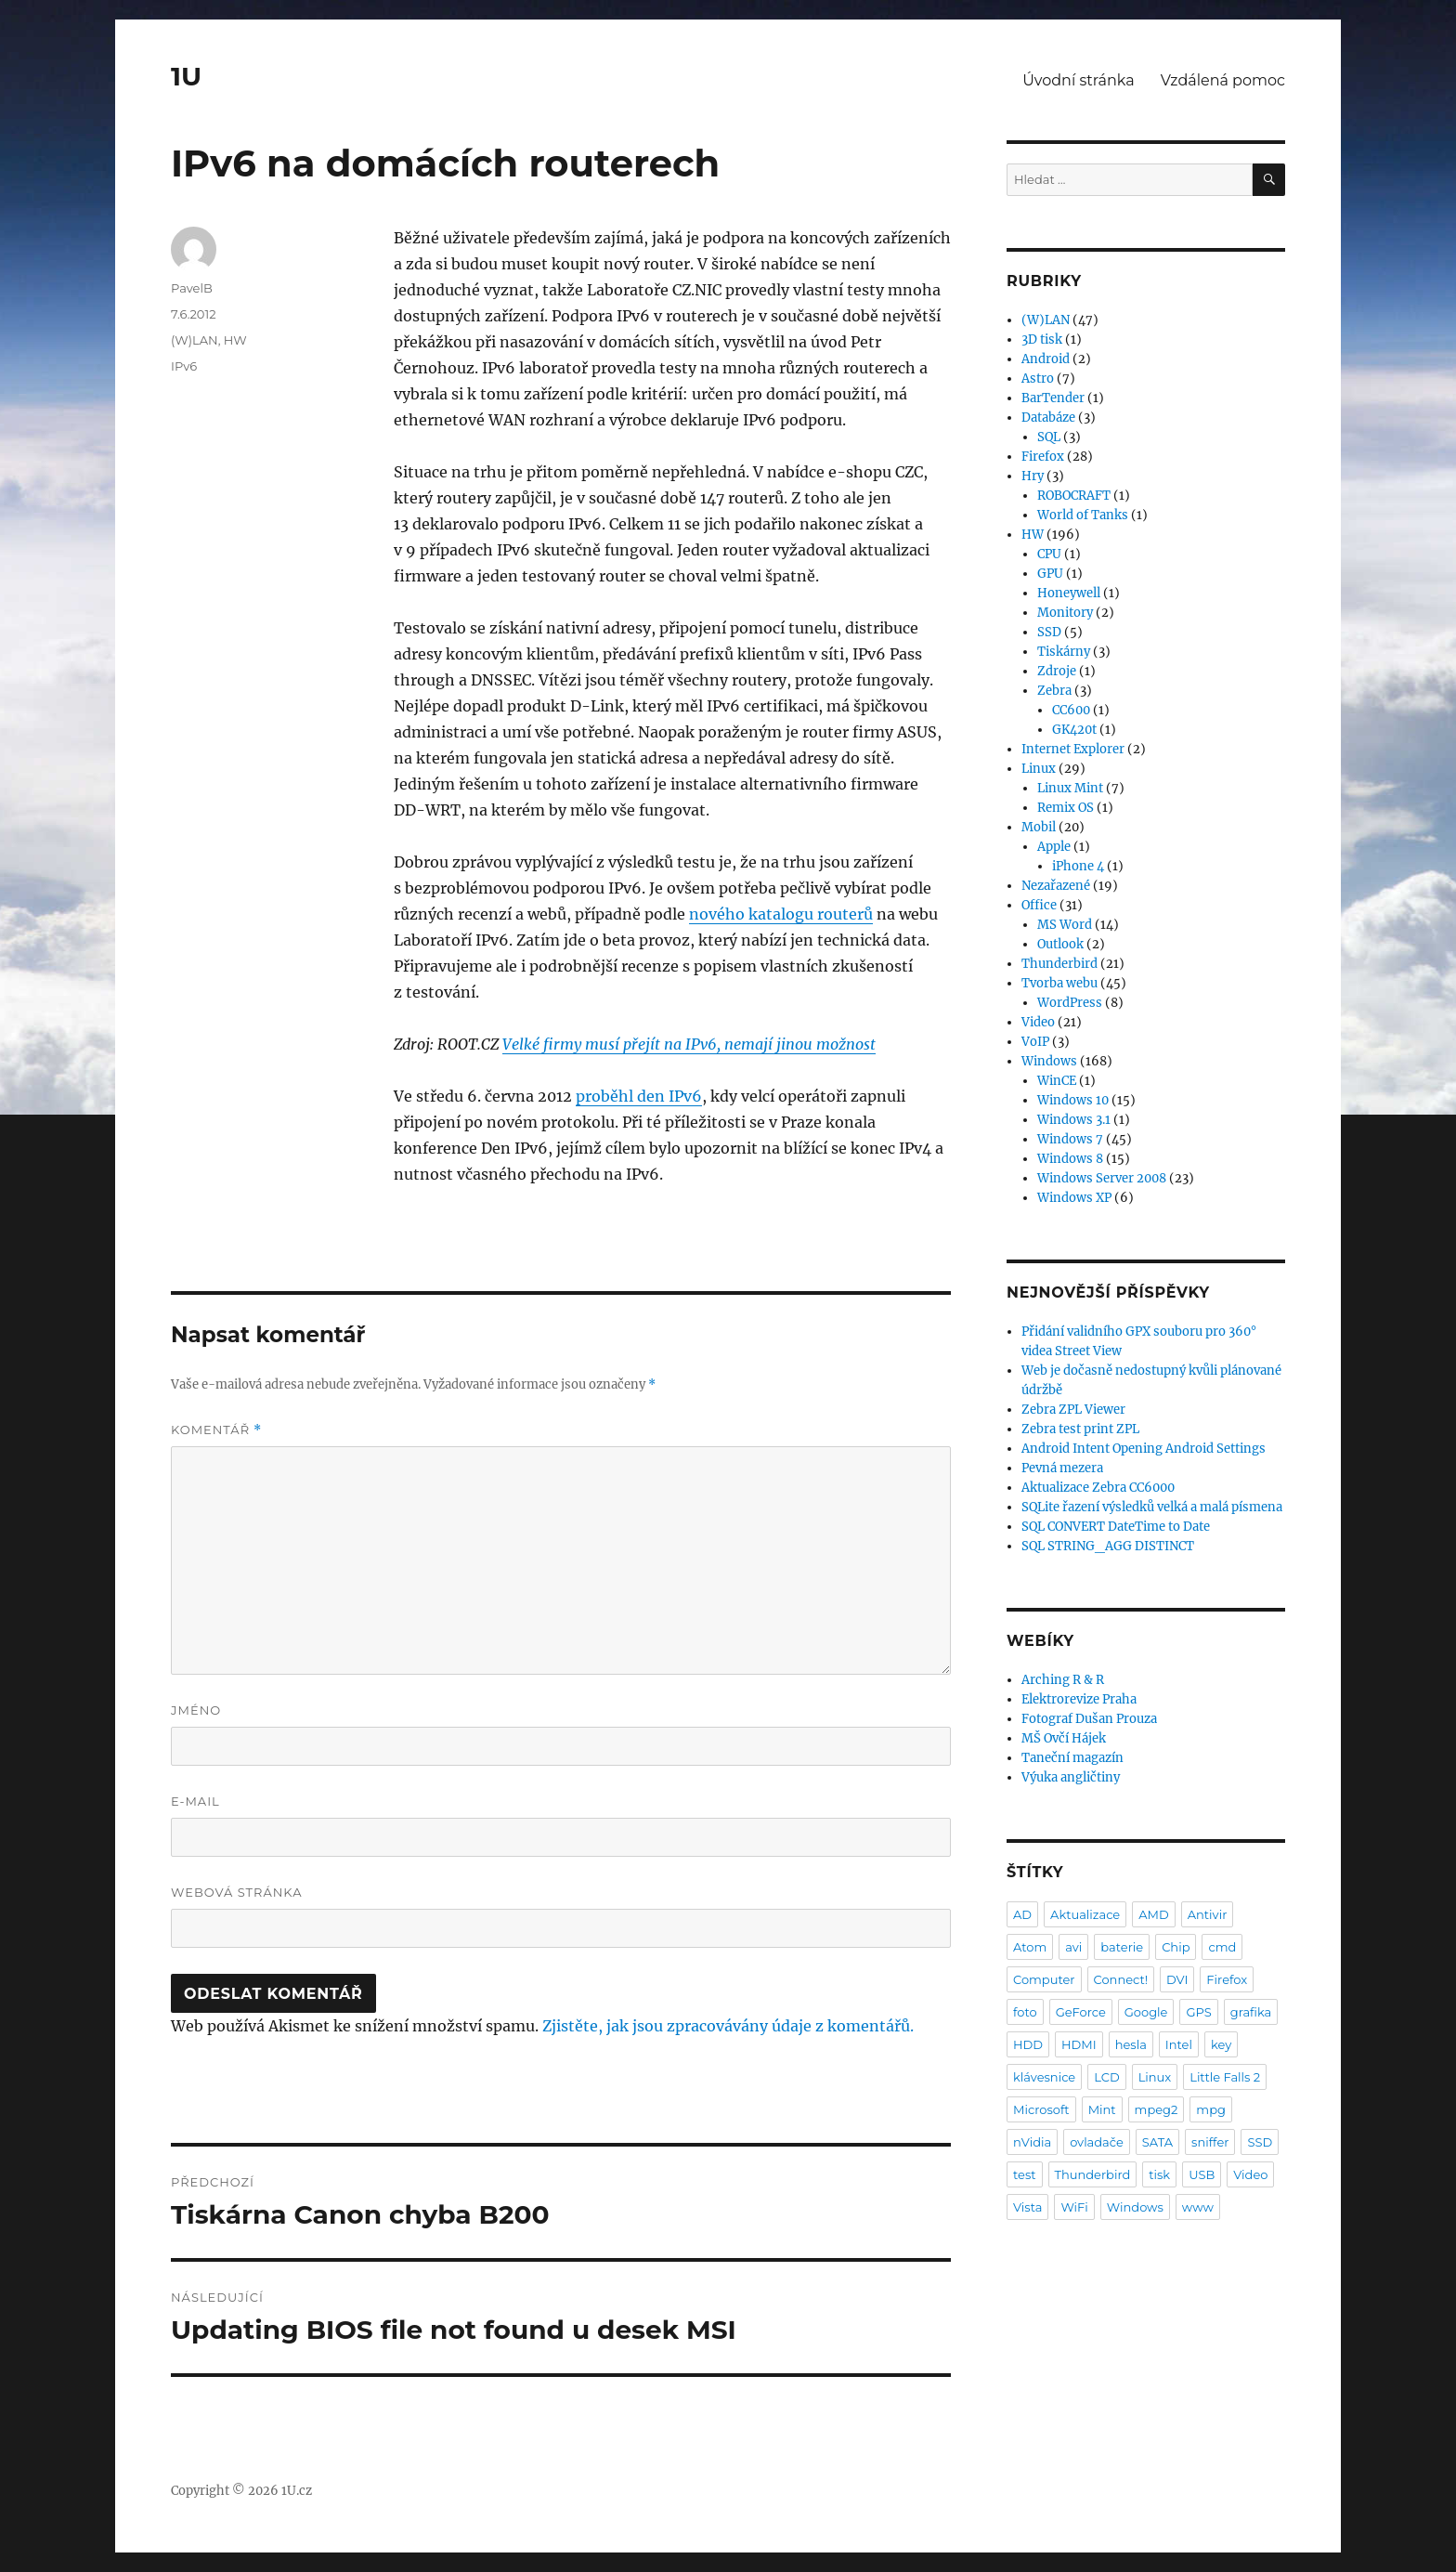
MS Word (1064, 925)
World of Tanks (1082, 515)
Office (1039, 905)
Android (1045, 359)
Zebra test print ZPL (1080, 1429)
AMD (1153, 1914)
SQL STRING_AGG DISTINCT (1107, 1546)
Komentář (216, 1430)
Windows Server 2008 (1101, 1178)
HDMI (1079, 2044)
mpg (1211, 2109)
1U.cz (296, 2491)
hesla (1131, 2044)
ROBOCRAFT (1074, 495)
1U (186, 76)
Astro (1037, 378)
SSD (1049, 632)
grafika (1251, 2011)
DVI (1177, 1979)
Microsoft (1041, 2109)
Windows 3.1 (1074, 1120)
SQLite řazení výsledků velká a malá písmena (1151, 1507)
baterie (1121, 1946)
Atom (1029, 1946)
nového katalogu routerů (781, 914)
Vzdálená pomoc (1223, 80)
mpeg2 (1156, 2109)
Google (1146, 2011)
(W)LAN (194, 340)
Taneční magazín (1072, 1758)
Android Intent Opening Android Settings (1143, 1448)
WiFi (1073, 2207)
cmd (1222, 1946)
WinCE (1056, 1081)
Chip (1176, 1946)
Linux (1038, 769)
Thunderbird (1059, 964)
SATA (1157, 2142)
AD (1022, 1914)
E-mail (195, 1801)
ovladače (1097, 2142)
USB (1202, 2174)
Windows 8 (1070, 1159)
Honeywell (1068, 593)
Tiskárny (1063, 651)
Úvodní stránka (1078, 80)
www (1198, 2207)
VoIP (1035, 1042)
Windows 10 (1073, 1100)
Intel (1178, 2044)
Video (1038, 1022)
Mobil (1038, 827)
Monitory (1065, 612)
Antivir (1208, 1914)
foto (1025, 2011)
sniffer (1209, 2142)
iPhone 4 (1078, 866)
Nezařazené (1055, 886)
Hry (1032, 476)
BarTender (1053, 398)
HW (235, 340)
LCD (1106, 2076)
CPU (1049, 554)
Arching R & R (1062, 1680)
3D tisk (1041, 339)
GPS (1198, 2011)
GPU (1050, 573)
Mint (1102, 2109)
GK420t (1074, 730)
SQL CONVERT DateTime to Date (1115, 1526)
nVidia (1032, 2142)
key (1221, 2044)
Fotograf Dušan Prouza (1089, 1719)
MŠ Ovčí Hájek (1063, 1738)
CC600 (1071, 710)
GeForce (1081, 2011)
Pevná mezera (1062, 1468)
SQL (1048, 437)
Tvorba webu (1059, 983)
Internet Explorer (1072, 749)
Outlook (1060, 944)
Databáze (1048, 417)
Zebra (1054, 690)
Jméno (196, 1710)
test (1024, 2174)
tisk (1159, 2174)
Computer (1044, 1979)
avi (1073, 1946)
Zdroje (1056, 671)
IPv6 (184, 366)
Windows (1049, 1061)
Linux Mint (1070, 788)
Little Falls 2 (1225, 2076)
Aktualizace (1085, 1914)
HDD (1028, 2044)
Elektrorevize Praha (1079, 1699)
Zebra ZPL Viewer (1073, 1409)
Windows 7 (1070, 1139)
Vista (1027, 2207)
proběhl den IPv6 (639, 1096)
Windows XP (1074, 1198)
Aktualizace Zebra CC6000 (1098, 1487)
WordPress (1069, 1003)
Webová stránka (237, 1892)
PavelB (192, 288)
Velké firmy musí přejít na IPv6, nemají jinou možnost (689, 1044)
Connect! (1121, 1979)
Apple (1054, 847)
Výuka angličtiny (1070, 1777)
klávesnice (1044, 2076)
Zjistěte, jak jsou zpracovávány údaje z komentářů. (728, 2026)
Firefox (1042, 456)
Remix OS (1065, 808)
